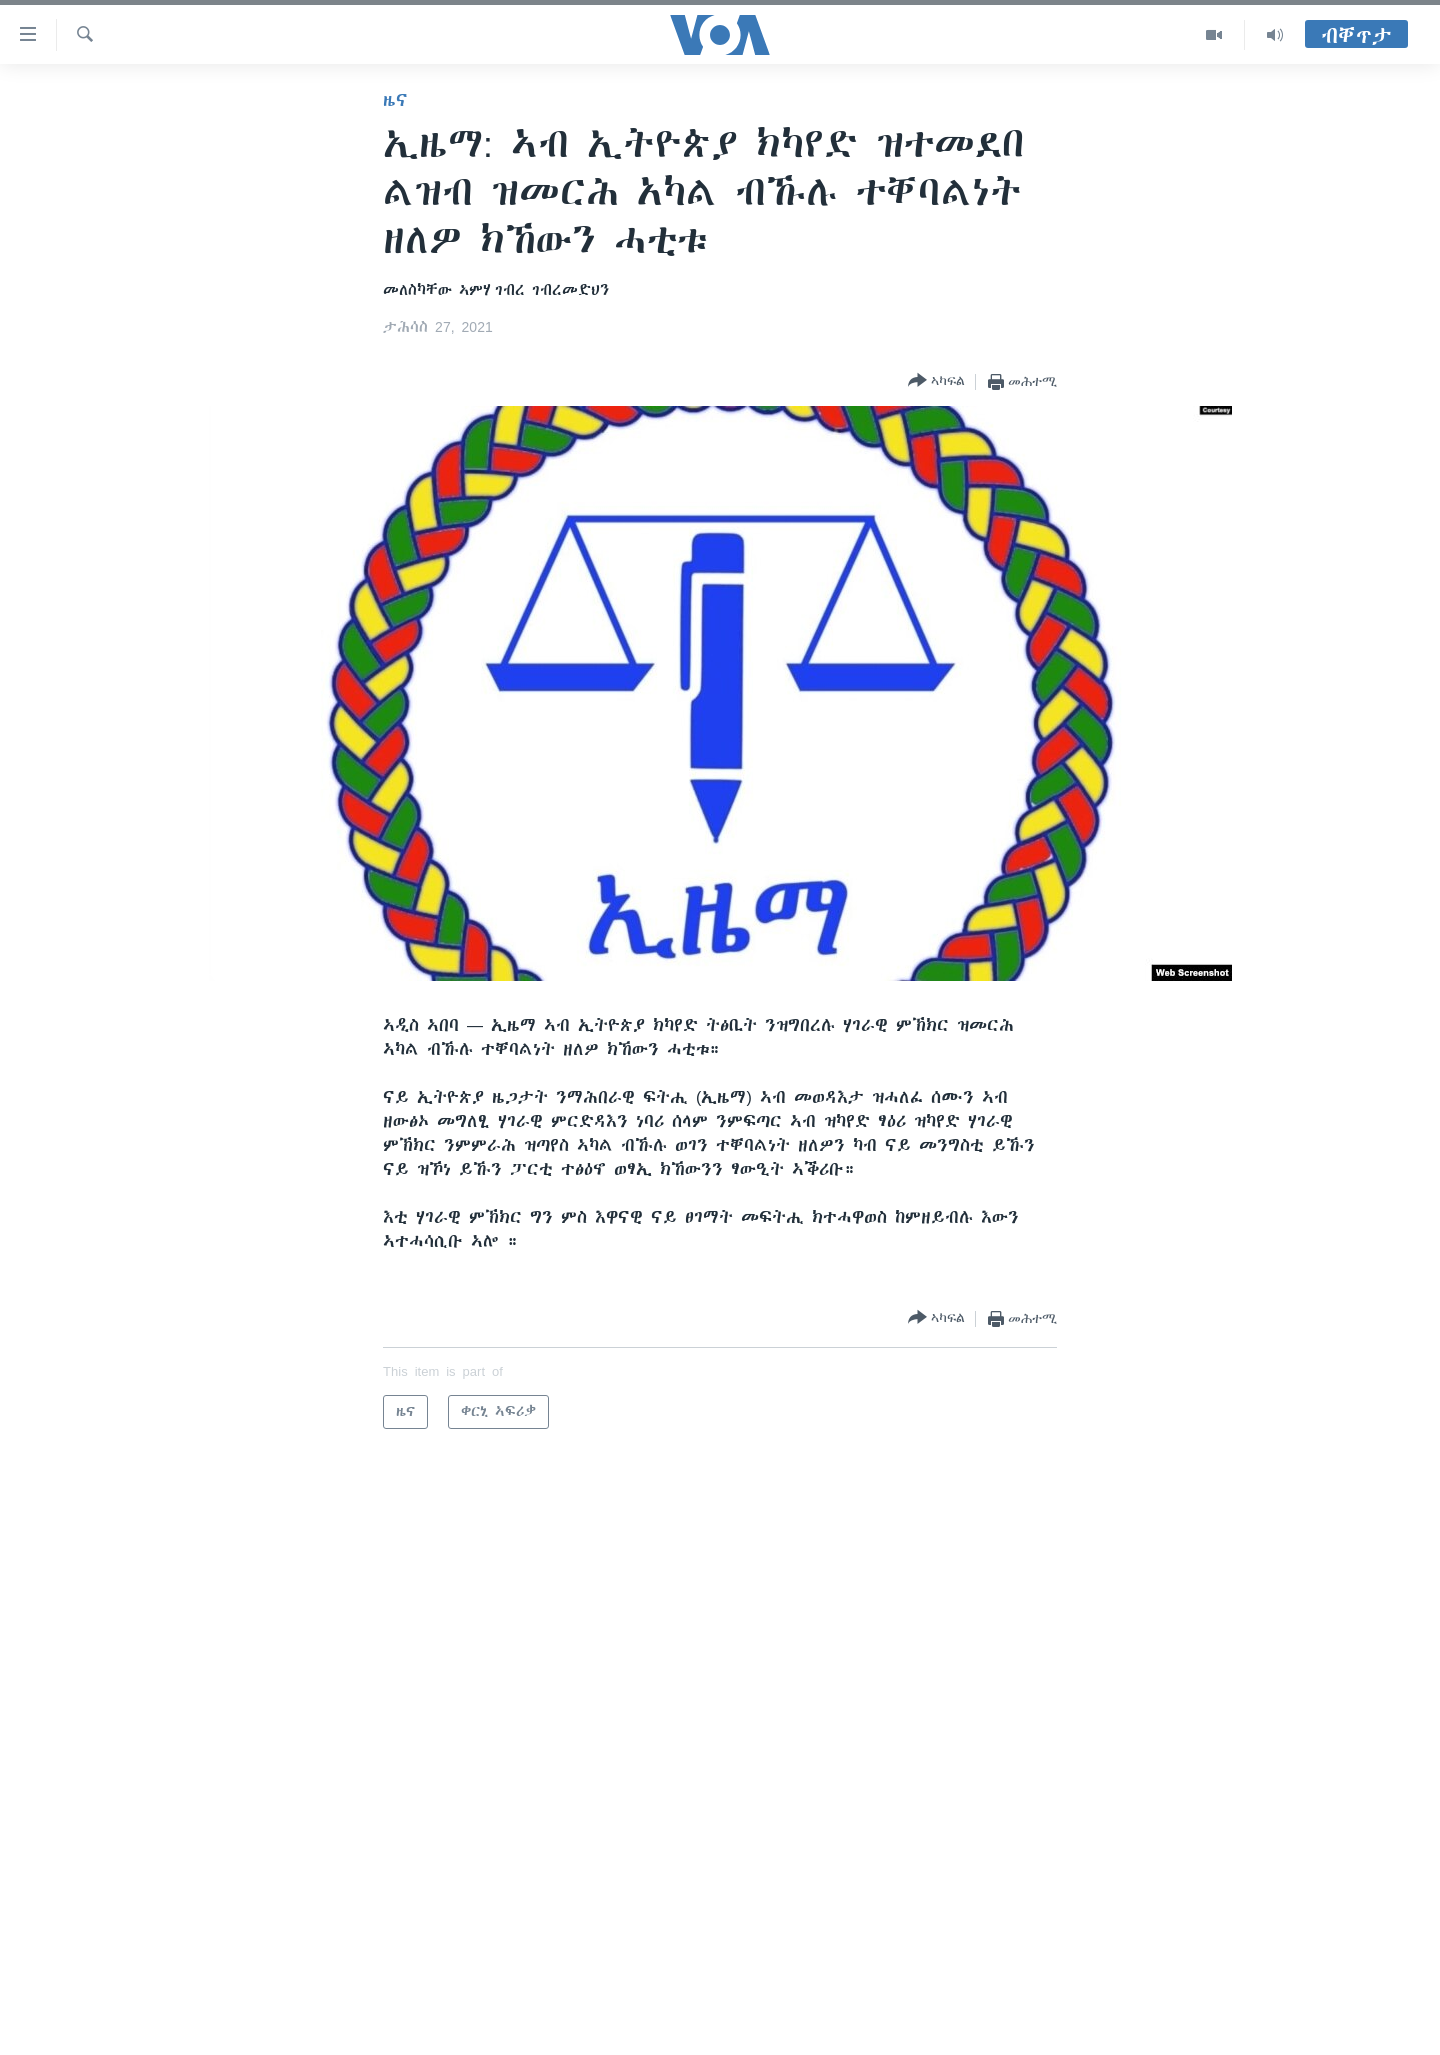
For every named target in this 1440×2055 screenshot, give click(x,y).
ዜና (395, 100)
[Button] (936, 381)
